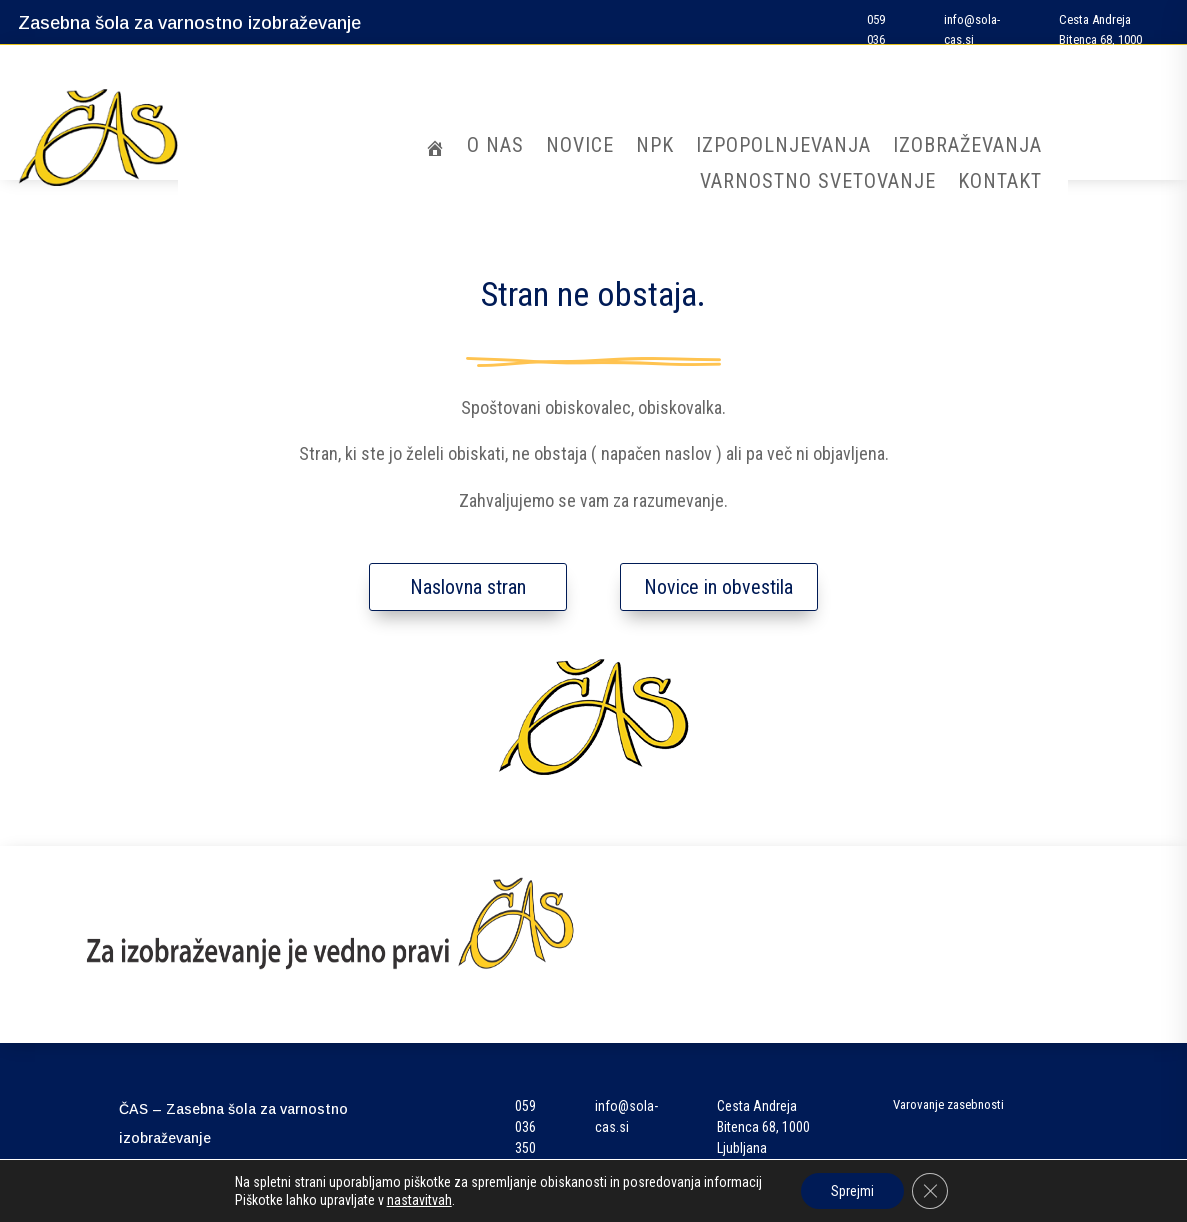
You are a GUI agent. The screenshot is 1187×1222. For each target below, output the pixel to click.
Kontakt (1000, 183)
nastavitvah (419, 1200)
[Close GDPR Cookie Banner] (930, 1191)
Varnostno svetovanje (818, 183)
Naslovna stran (468, 587)
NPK (655, 147)
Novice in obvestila (718, 587)
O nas (495, 147)
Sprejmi (852, 1191)
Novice (580, 147)
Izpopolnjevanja (783, 147)
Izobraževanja (967, 147)
